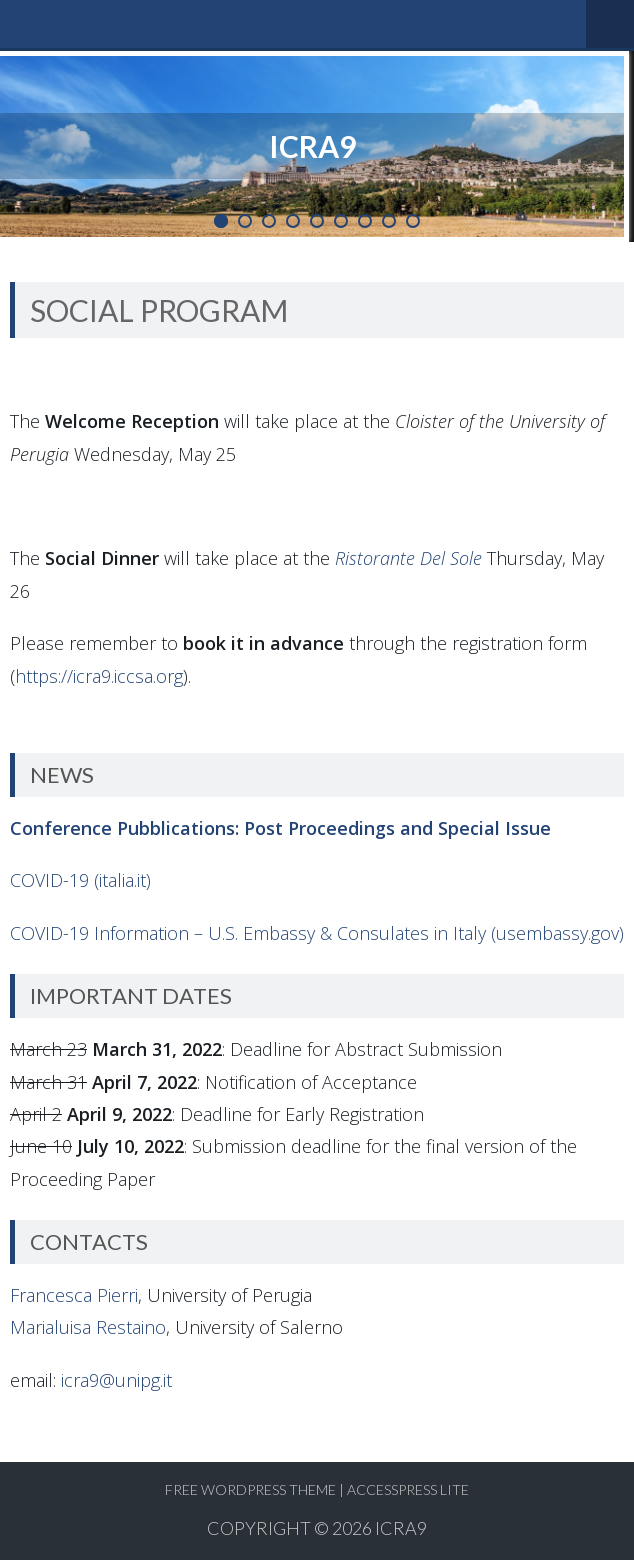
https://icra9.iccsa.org (99, 676)
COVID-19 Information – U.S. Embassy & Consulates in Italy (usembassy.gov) (317, 933)
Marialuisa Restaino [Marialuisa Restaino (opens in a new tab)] (88, 1327)
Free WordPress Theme (250, 1489)
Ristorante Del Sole (408, 558)
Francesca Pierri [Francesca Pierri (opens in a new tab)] (74, 1295)
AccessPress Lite (408, 1489)
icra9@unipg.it (116, 1380)
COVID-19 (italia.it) (80, 880)
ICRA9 (401, 1528)
